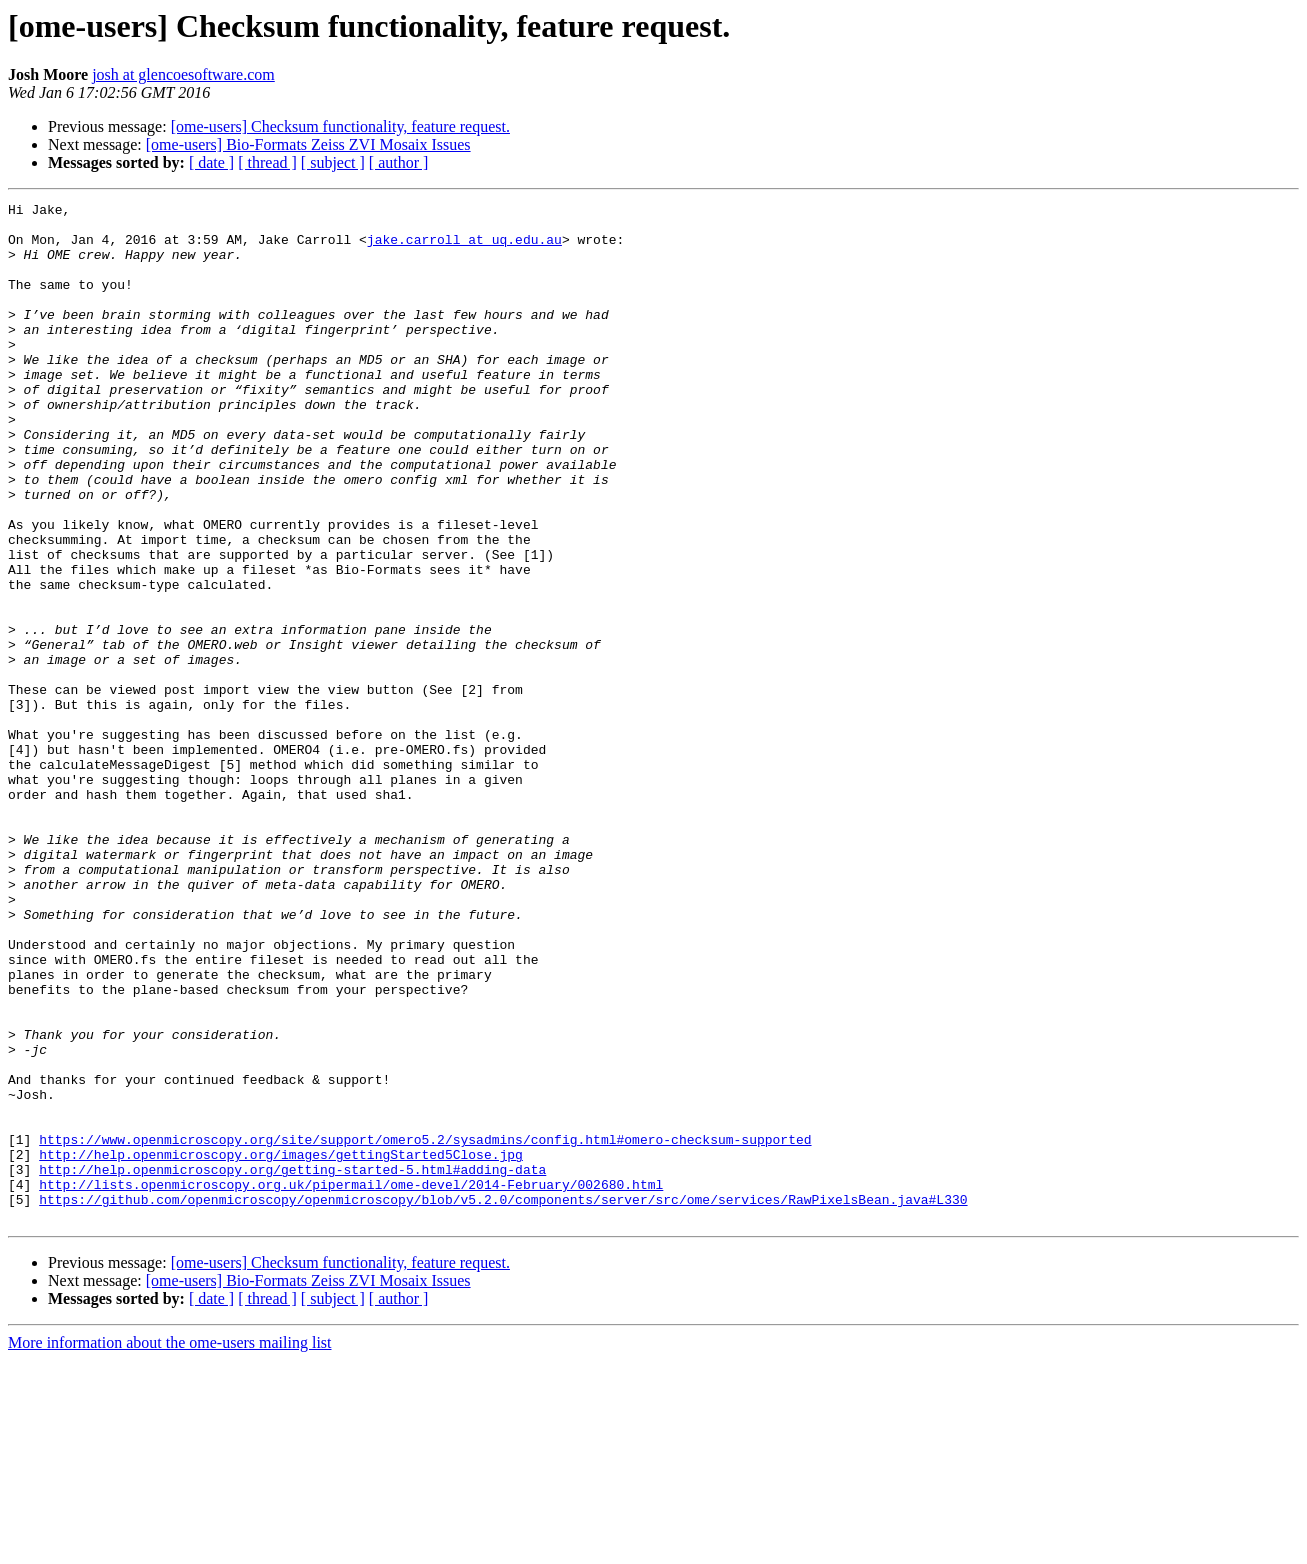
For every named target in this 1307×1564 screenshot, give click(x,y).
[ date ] (211, 162)
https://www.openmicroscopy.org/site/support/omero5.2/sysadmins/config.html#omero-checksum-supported (425, 1328)
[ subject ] (333, 162)
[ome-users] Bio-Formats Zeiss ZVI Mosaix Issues (308, 144)
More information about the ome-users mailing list (170, 1546)
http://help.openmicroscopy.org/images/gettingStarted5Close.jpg (281, 1346)
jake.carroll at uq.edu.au (464, 248)
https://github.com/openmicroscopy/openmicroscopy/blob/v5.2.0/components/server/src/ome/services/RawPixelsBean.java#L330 (503, 1400)
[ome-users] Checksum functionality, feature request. (340, 126)
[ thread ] (267, 162)
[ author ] (399, 162)
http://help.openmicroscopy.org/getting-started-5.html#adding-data (292, 1364)
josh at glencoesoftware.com (183, 74)
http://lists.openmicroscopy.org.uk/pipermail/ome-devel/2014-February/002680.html (351, 1382)
